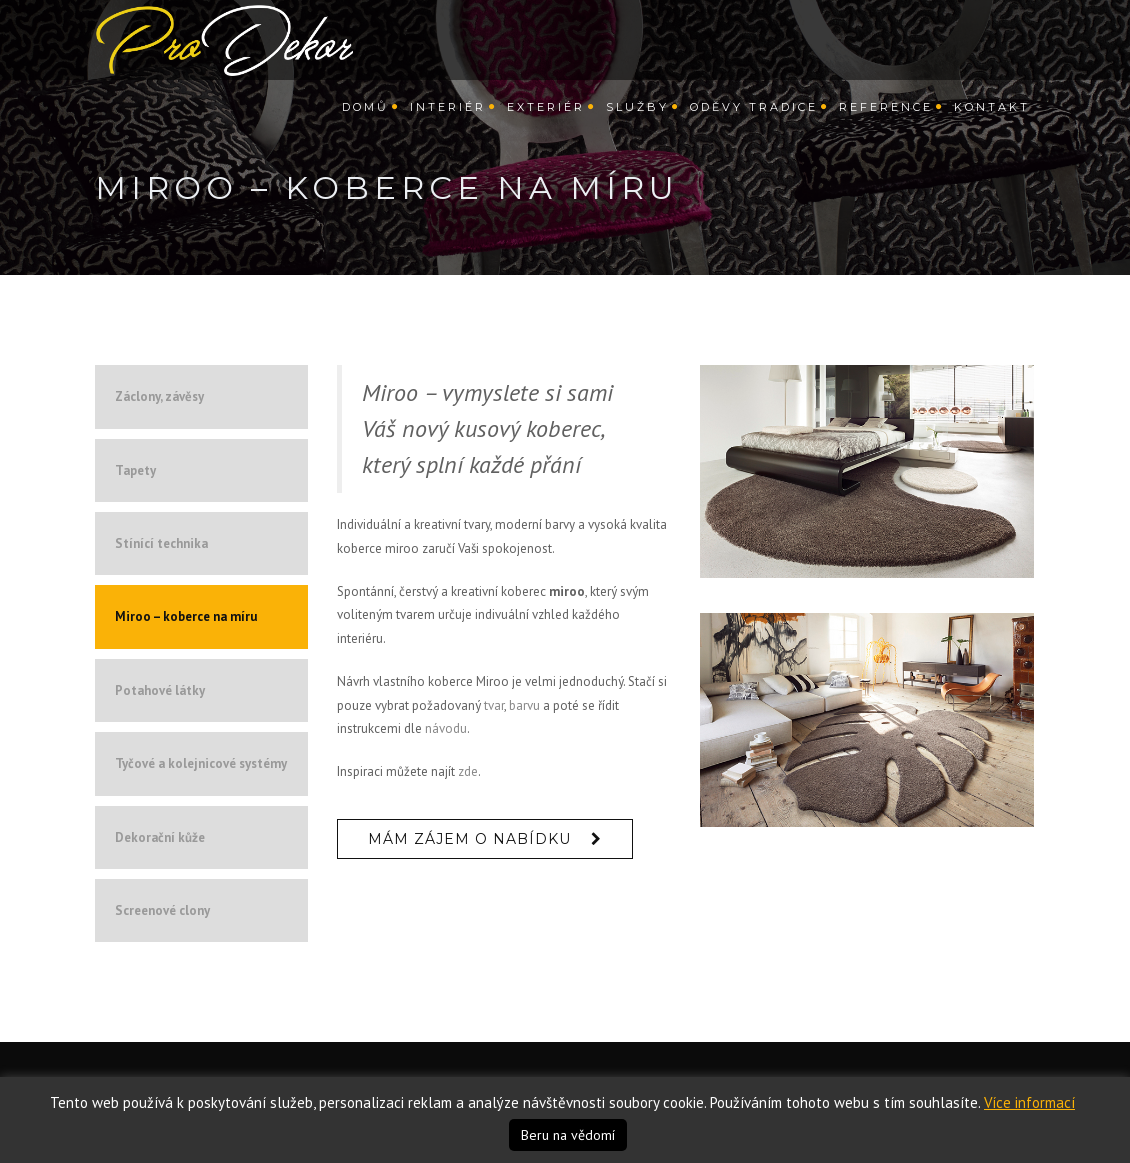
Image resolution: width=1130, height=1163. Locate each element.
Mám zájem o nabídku (469, 839)
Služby (637, 121)
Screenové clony (162, 910)
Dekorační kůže (160, 837)
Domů (365, 121)
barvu (524, 705)
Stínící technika (161, 543)
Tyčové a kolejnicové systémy (201, 763)
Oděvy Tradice (754, 121)
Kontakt (992, 121)
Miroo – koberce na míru (186, 616)
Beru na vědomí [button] (568, 1135)
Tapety (135, 470)
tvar (494, 705)
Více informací (1029, 1102)
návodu (446, 728)
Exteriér (546, 121)
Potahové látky (160, 690)
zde (468, 771)
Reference (886, 121)
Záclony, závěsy (159, 396)
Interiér (448, 121)
